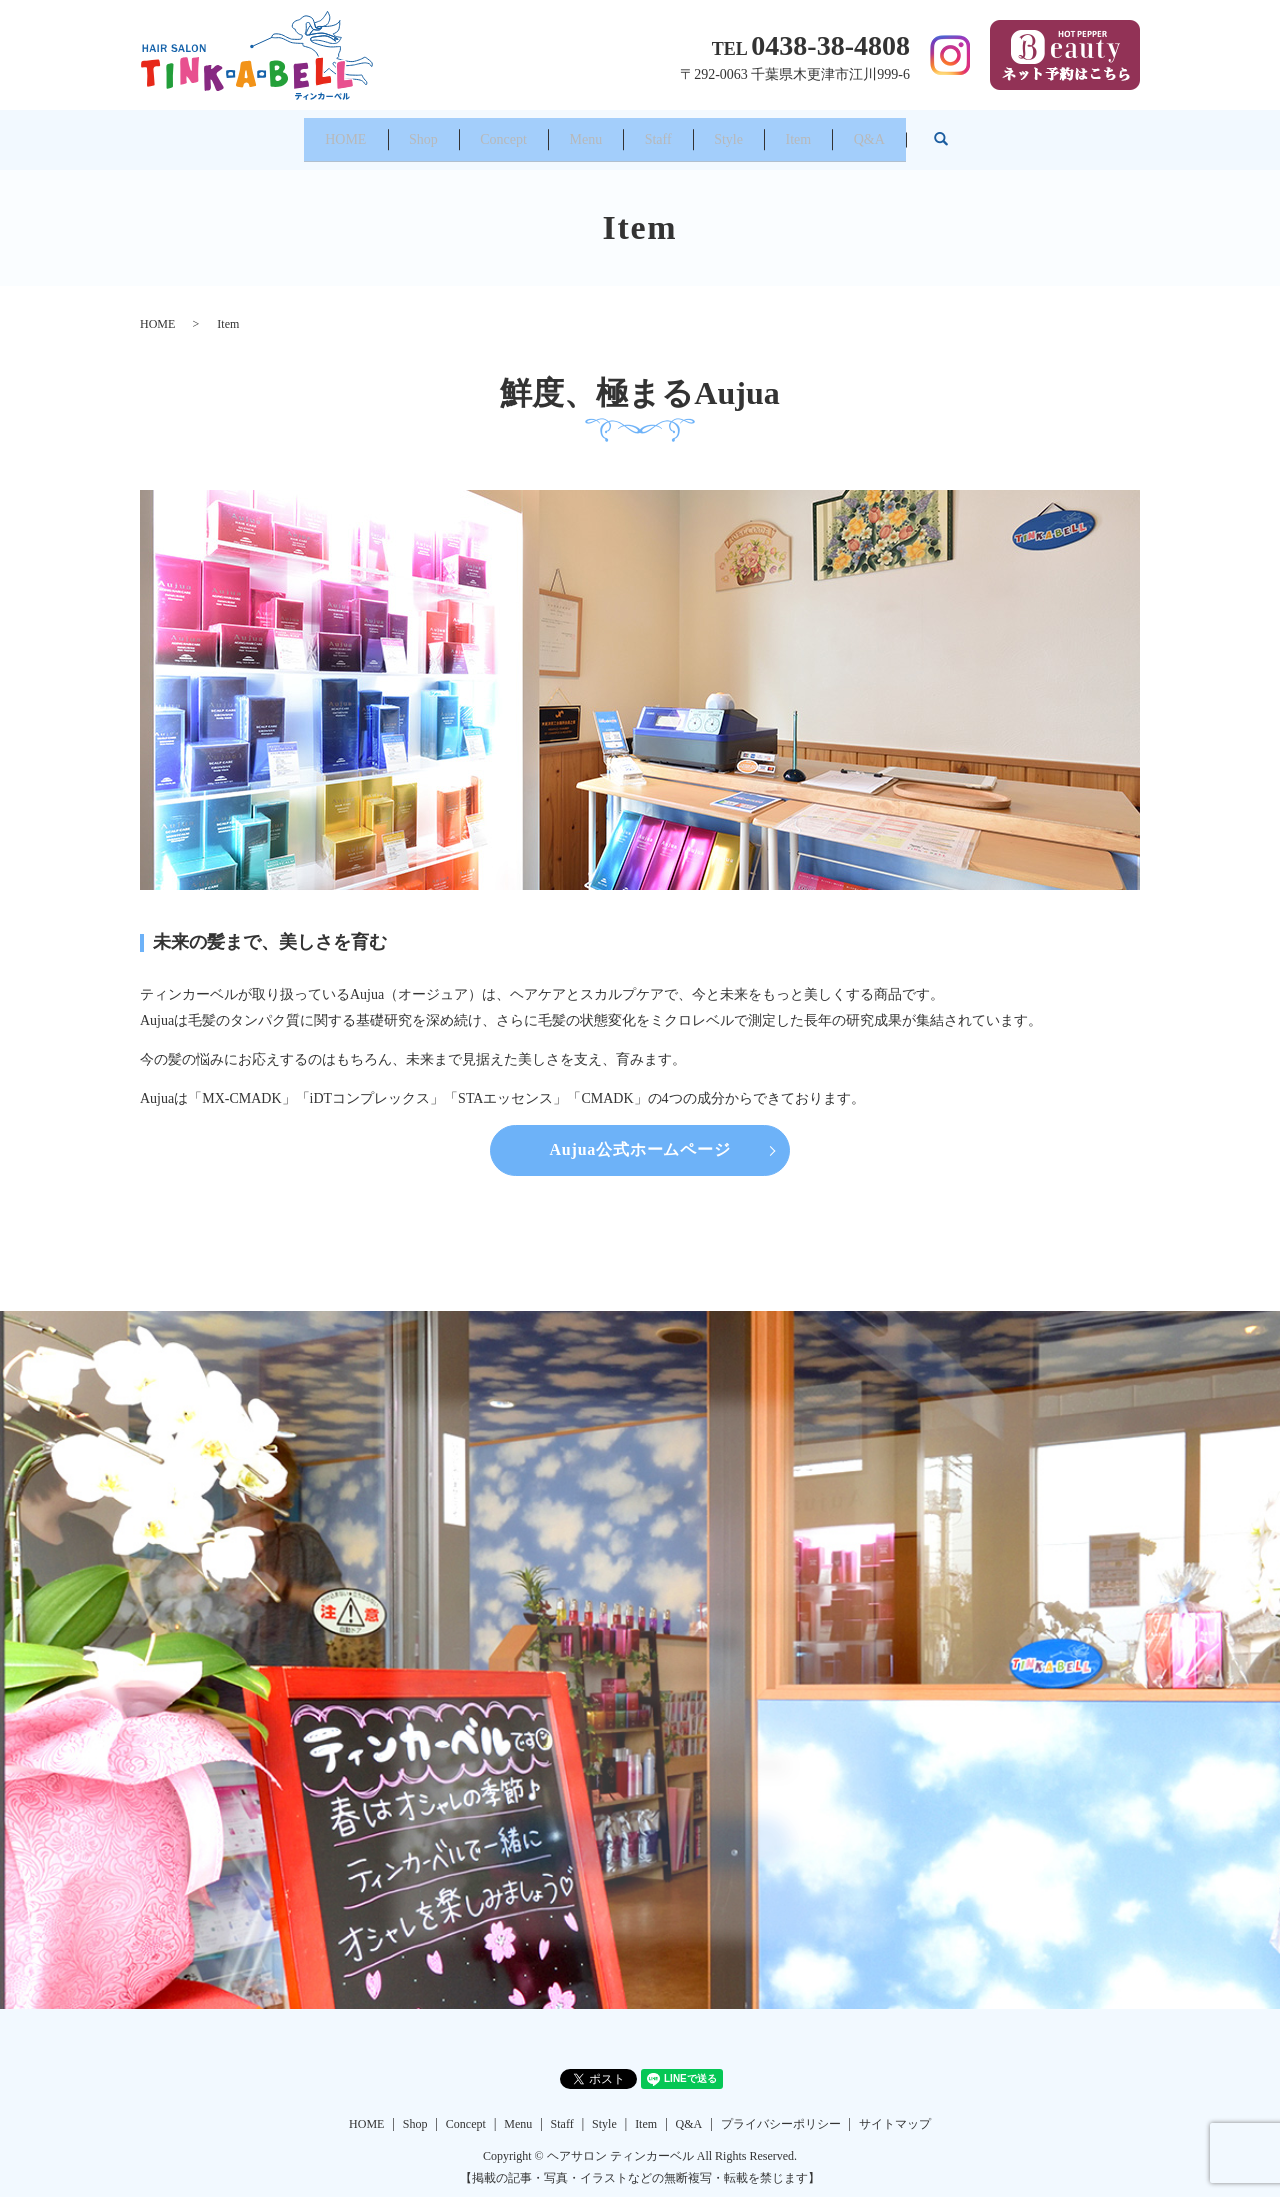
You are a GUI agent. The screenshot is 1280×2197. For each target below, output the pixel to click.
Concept (462, 132)
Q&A (965, 132)
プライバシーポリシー (781, 2111)
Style (769, 132)
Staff (671, 132)
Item (867, 132)
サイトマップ (895, 2111)
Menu (572, 132)
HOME (249, 132)
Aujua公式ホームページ (639, 1137)
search (1068, 133)
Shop (354, 132)
